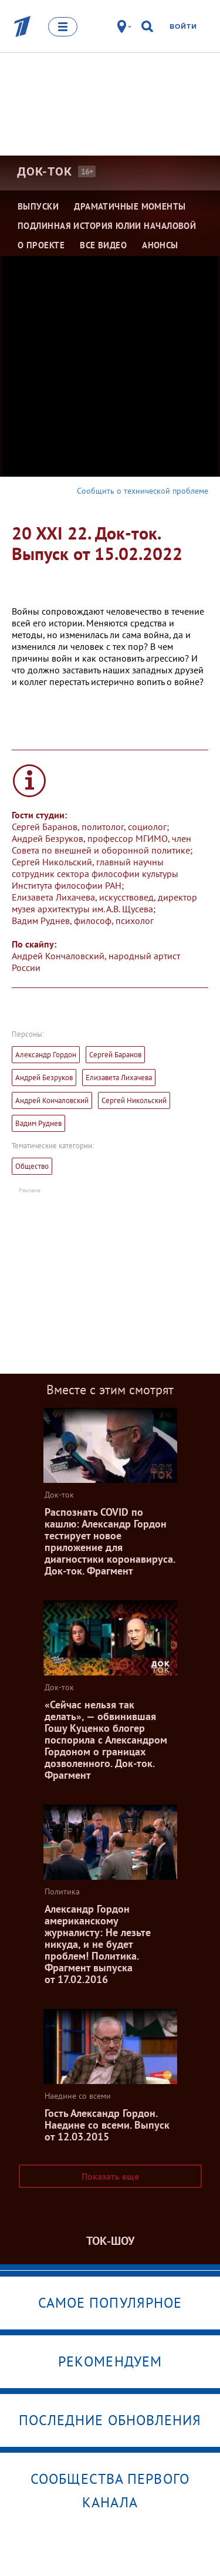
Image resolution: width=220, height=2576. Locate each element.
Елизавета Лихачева (119, 1078)
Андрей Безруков (44, 1078)
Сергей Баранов (115, 1055)
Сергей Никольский (134, 1100)
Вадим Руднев (38, 1123)
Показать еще (110, 2176)
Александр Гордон (45, 1055)
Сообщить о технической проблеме (142, 490)
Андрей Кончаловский (52, 1100)
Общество (32, 1166)
